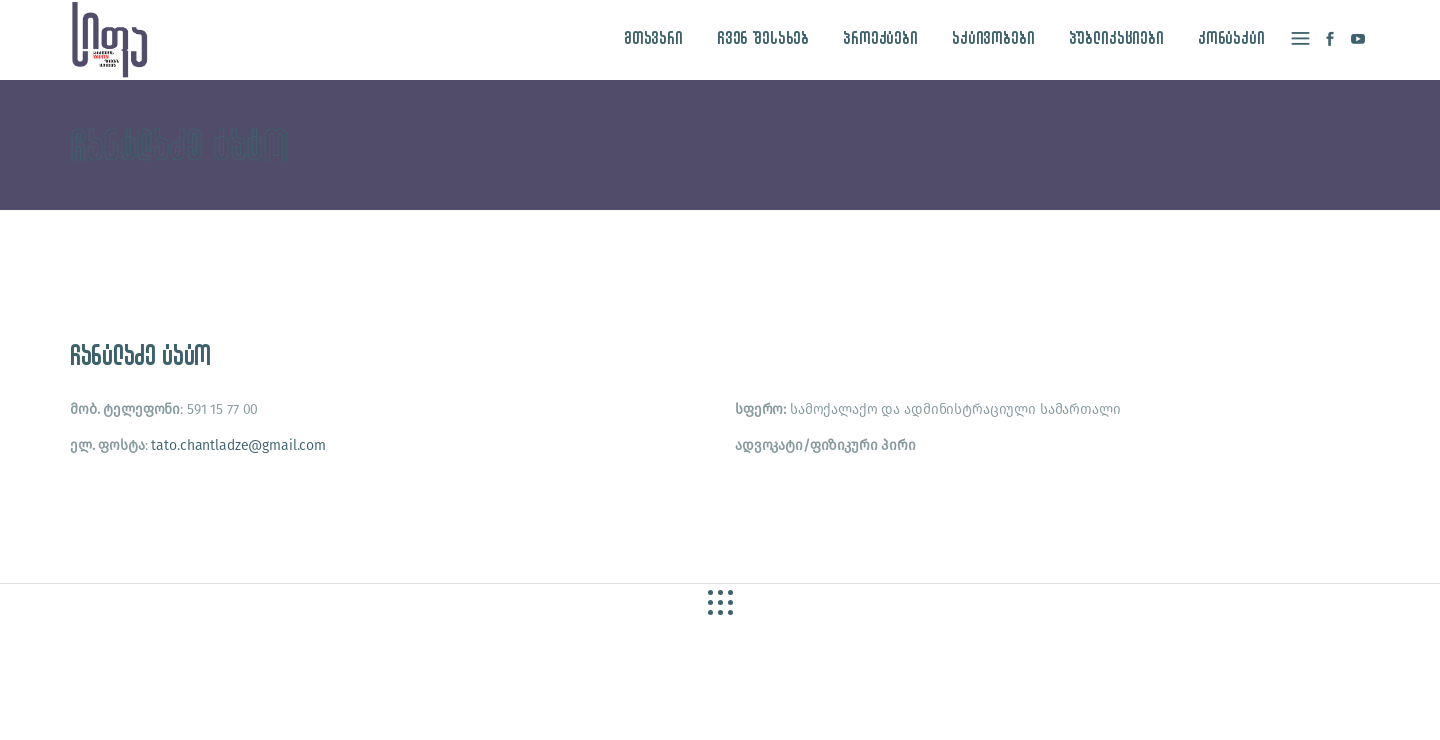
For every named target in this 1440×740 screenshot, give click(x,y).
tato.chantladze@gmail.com (238, 445)
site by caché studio (1039, 701)
